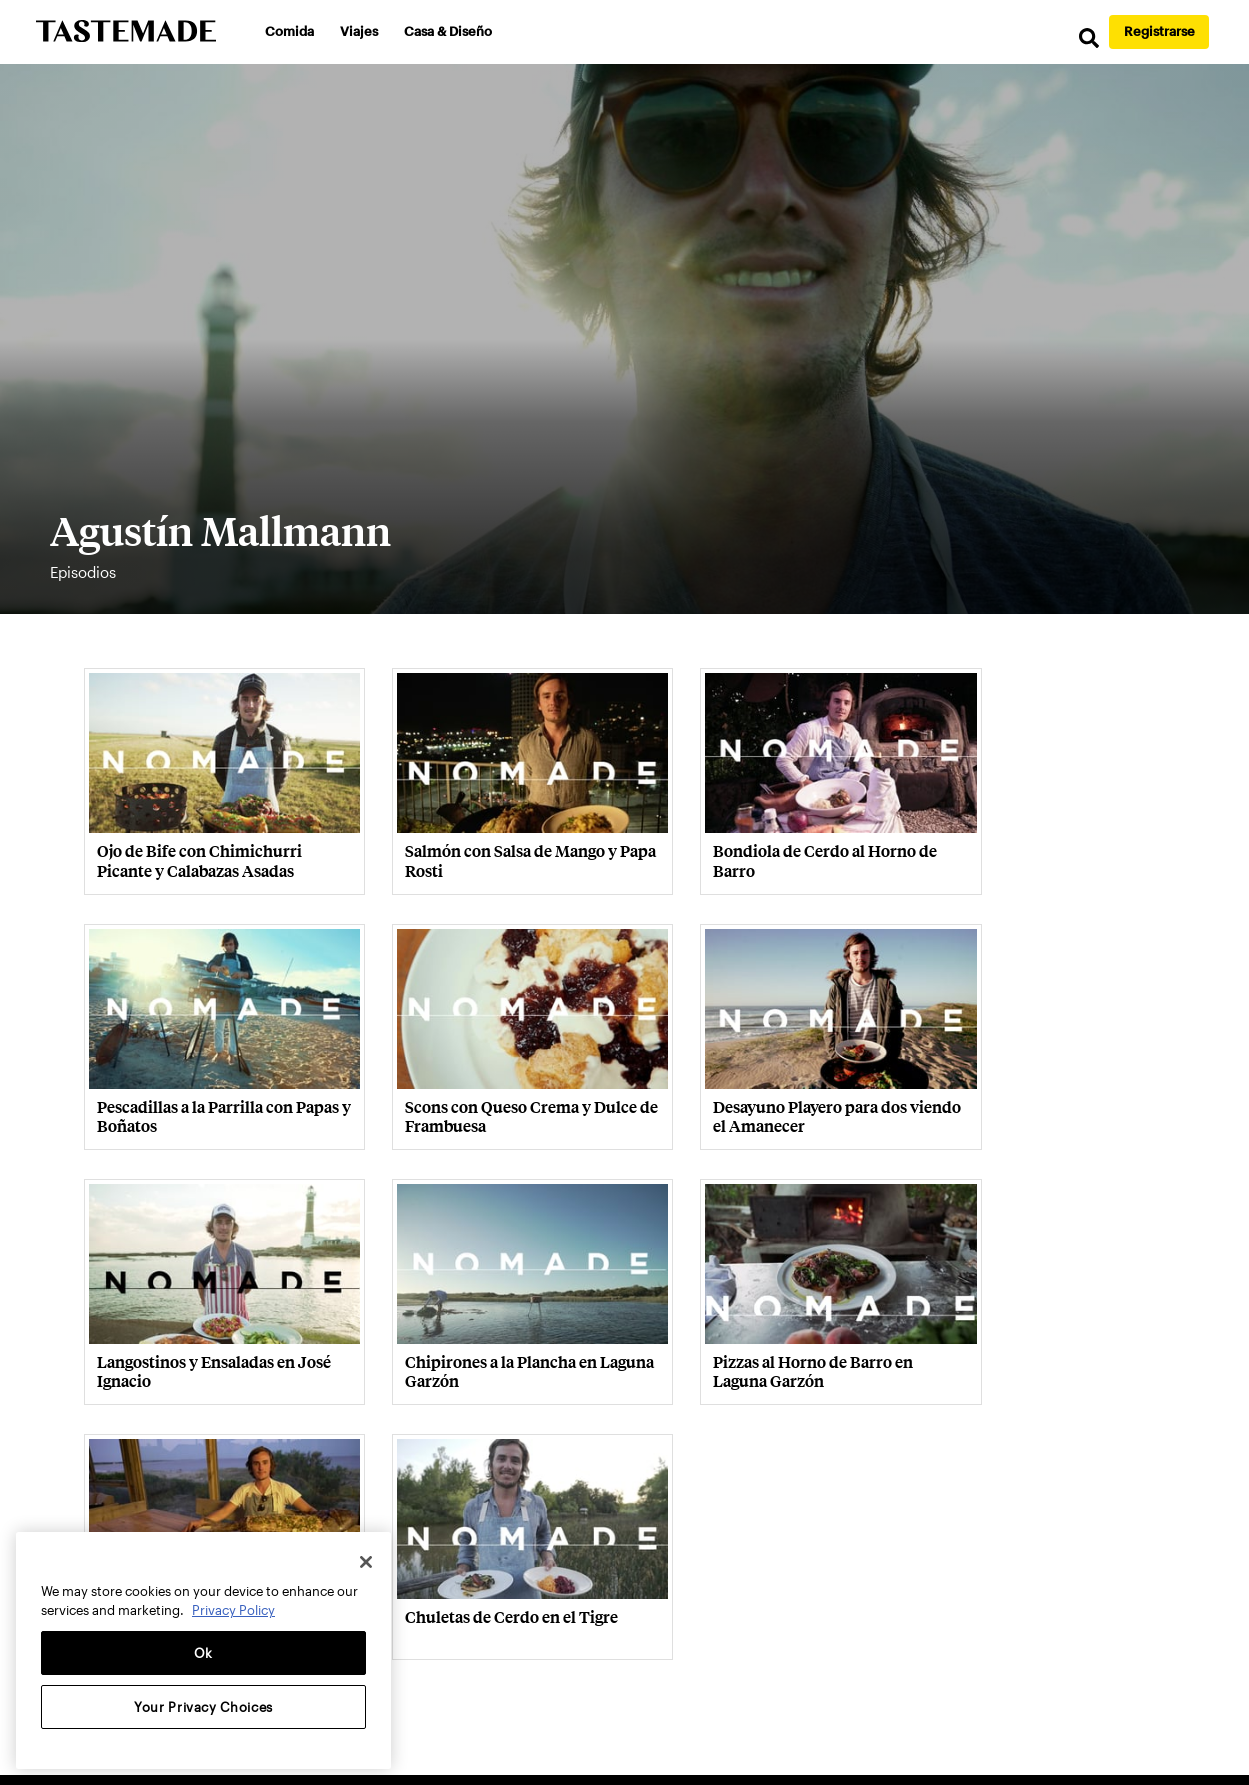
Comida (292, 31)
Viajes (362, 31)
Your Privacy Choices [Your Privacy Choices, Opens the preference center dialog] (203, 1707)
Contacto (443, 1569)
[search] (1079, 39)
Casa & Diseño (451, 31)
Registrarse (1159, 31)
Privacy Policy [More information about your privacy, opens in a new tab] (233, 1610)
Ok (203, 1653)
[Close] (366, 1562)
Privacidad (525, 1569)
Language (1062, 1570)
